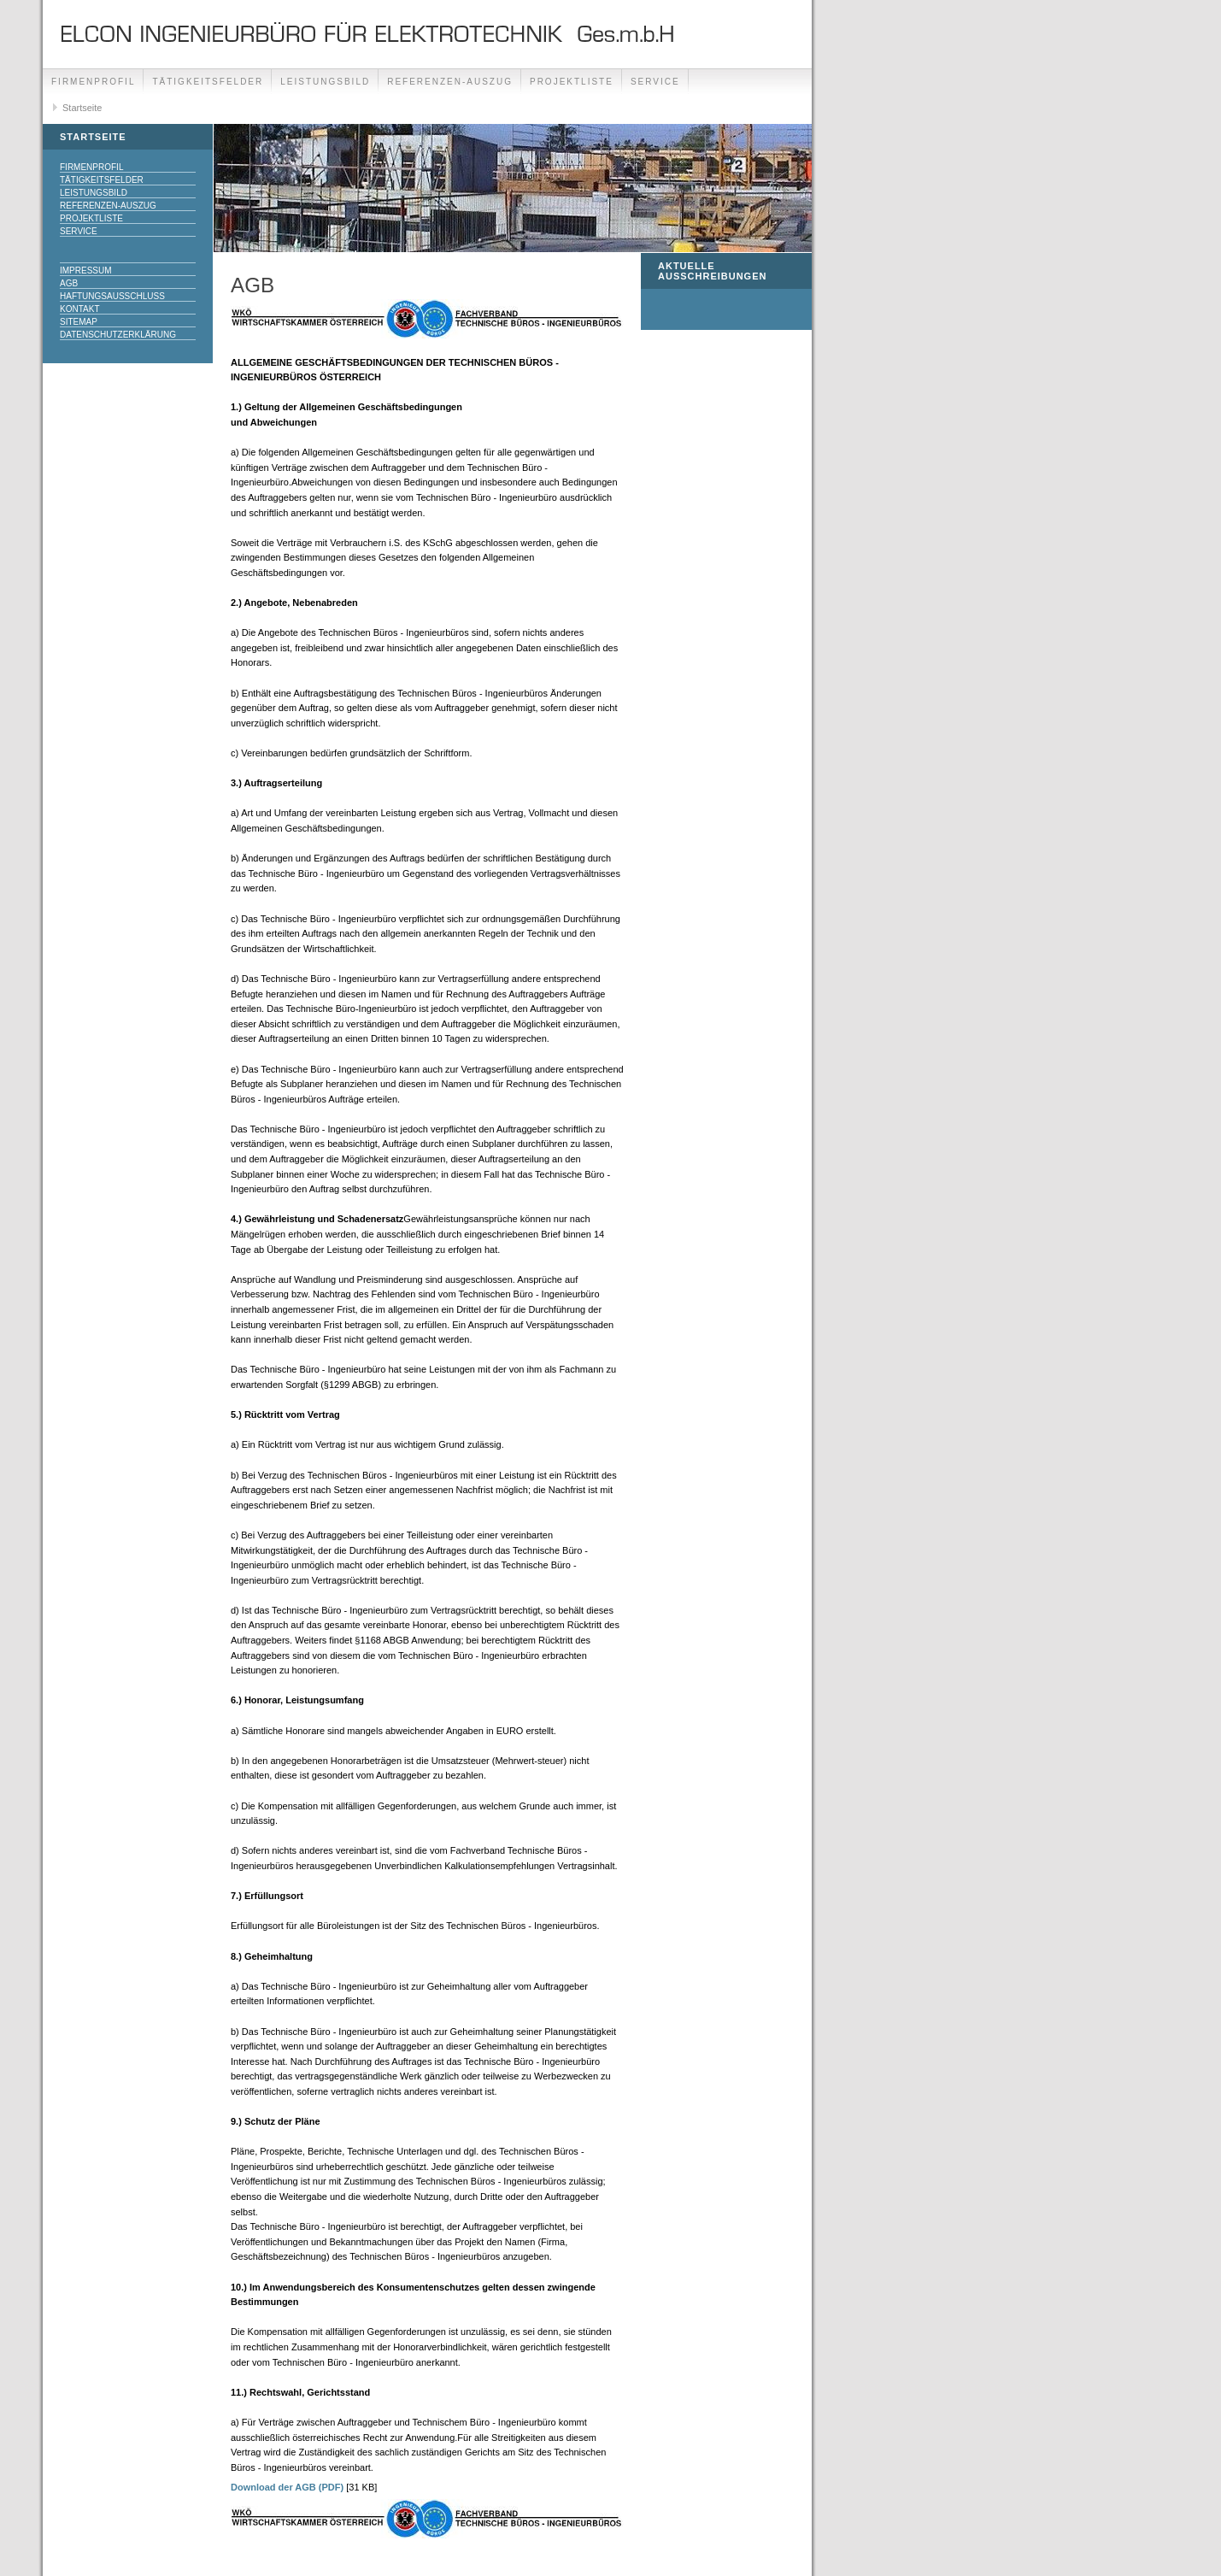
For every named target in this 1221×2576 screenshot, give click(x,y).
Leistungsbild (325, 81)
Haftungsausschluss (112, 296)
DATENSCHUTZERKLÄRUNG (118, 334)
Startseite (82, 108)
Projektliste (571, 81)
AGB (69, 283)
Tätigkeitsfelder (207, 81)
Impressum (86, 270)
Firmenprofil (93, 81)
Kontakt (79, 309)
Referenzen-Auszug (450, 81)
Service (655, 81)
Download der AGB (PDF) (287, 2487)
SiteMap (78, 321)
